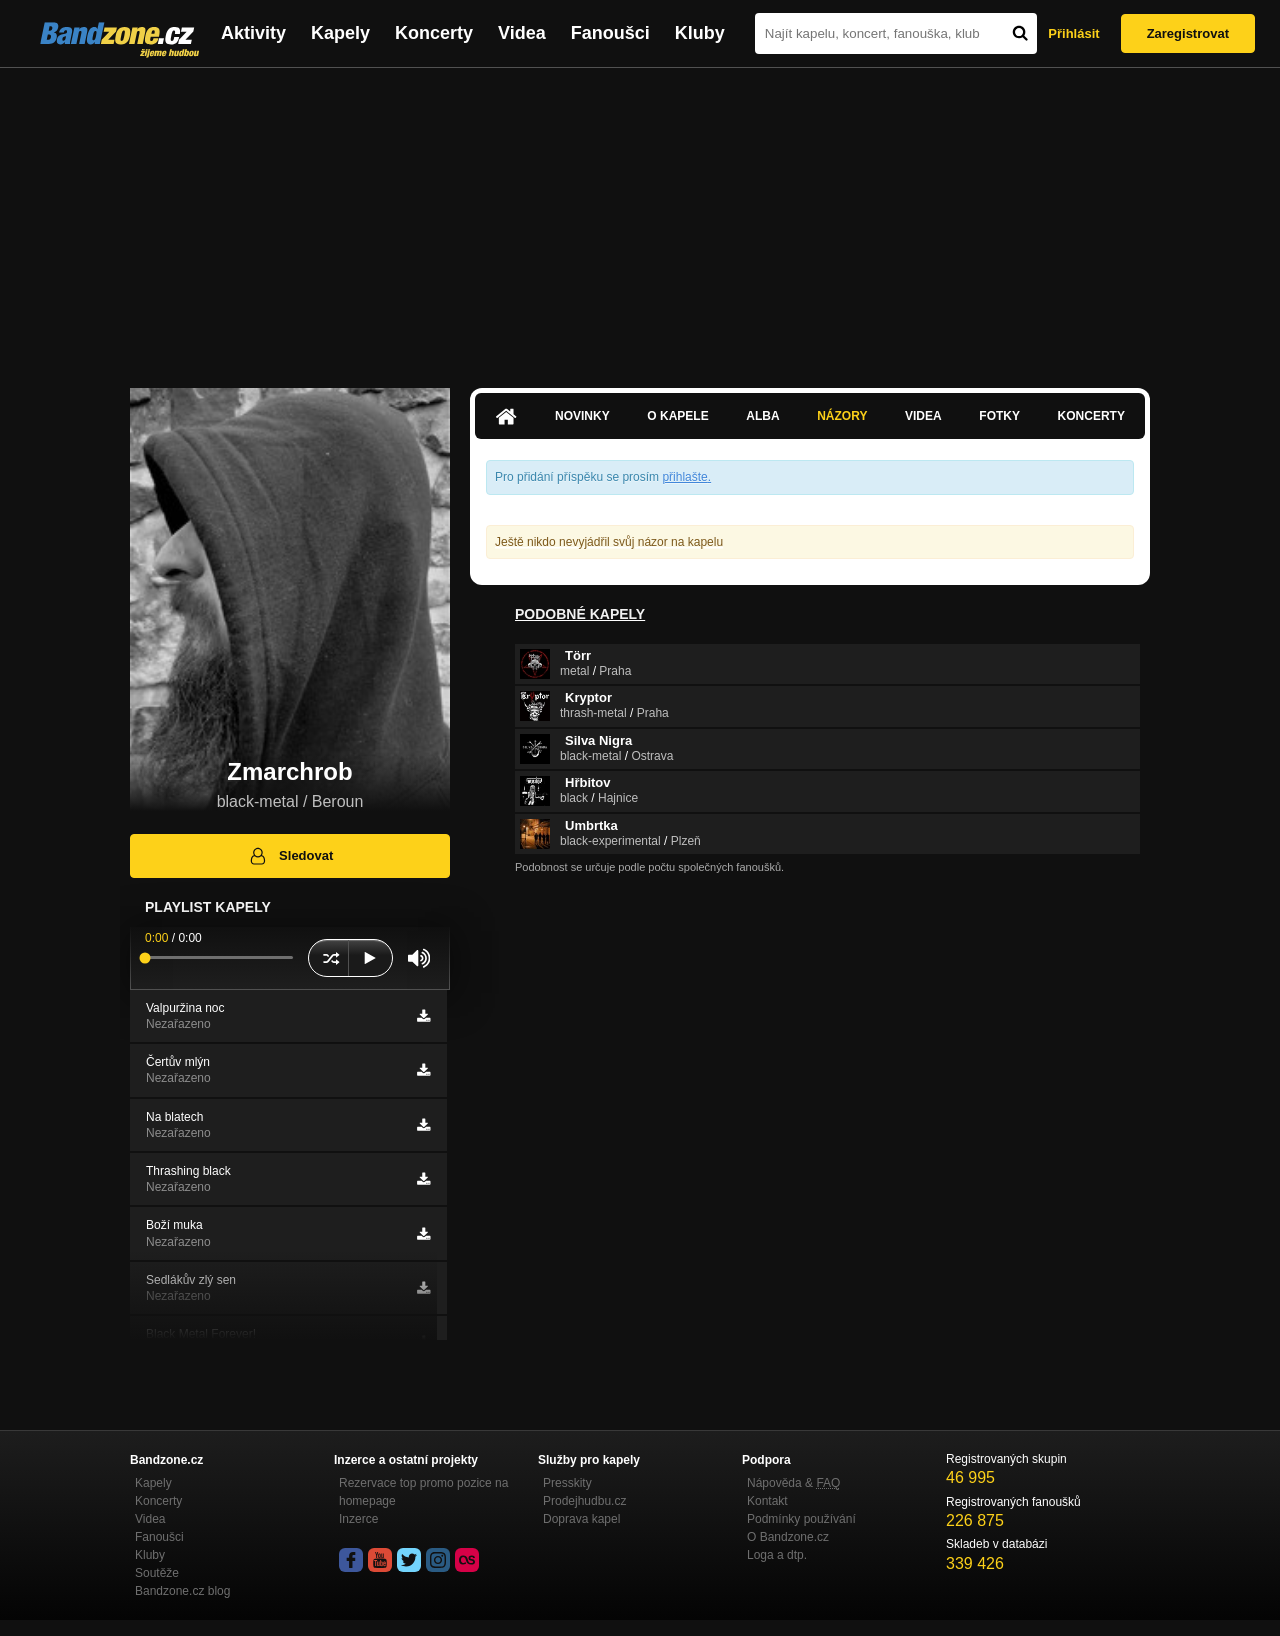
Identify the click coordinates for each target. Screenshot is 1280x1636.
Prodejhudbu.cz (584, 1501)
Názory (842, 416)
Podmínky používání (801, 1519)
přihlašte (684, 477)
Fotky (999, 416)
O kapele (677, 416)
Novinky (582, 416)
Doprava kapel (581, 1519)
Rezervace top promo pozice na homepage (423, 1492)
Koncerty (434, 33)
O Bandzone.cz (788, 1537)
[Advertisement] (640, 218)
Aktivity (253, 33)
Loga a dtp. (777, 1555)
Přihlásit (1073, 33)
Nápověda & (793, 1483)
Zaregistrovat (1188, 33)
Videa (522, 33)
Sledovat (290, 856)
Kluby (700, 33)
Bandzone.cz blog (182, 1591)
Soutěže (157, 1573)
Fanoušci (610, 33)
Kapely (340, 33)
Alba (762, 416)
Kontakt (767, 1501)
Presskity (567, 1483)
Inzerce (358, 1519)
